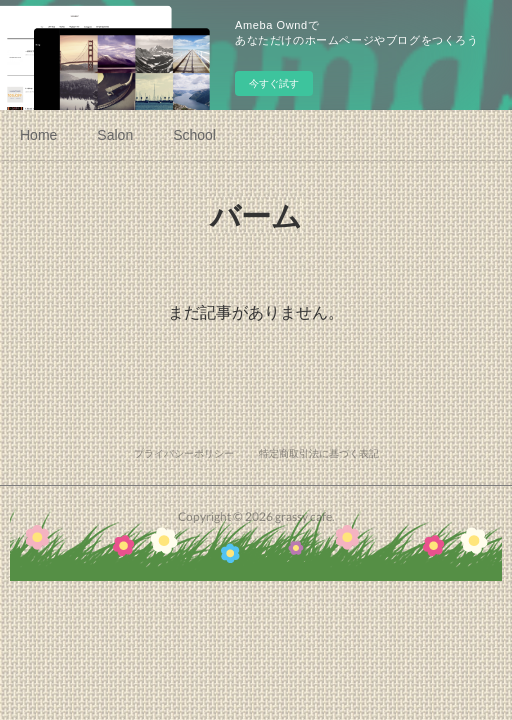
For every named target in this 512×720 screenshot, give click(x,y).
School (194, 135)
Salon (115, 135)
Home (38, 135)
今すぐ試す (274, 83)
